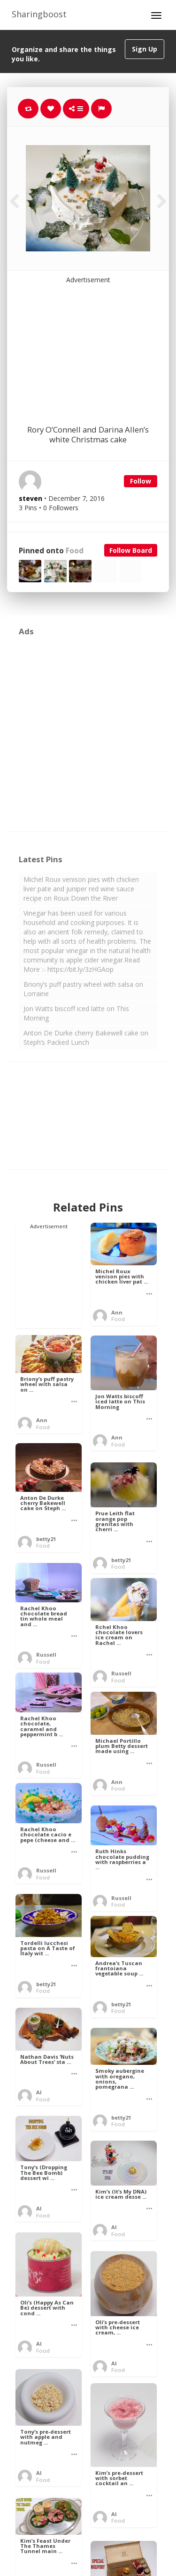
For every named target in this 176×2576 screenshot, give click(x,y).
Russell (46, 1654)
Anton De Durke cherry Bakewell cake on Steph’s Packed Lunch (85, 1037)
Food (75, 551)
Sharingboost (39, 14)
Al (39, 2092)
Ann (116, 1312)
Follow (140, 481)
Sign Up (144, 48)
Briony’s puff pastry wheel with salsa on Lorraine (83, 989)
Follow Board (130, 550)
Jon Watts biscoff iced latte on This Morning (76, 1013)
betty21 (46, 1538)
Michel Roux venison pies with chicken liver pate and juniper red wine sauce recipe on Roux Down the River (81, 889)
